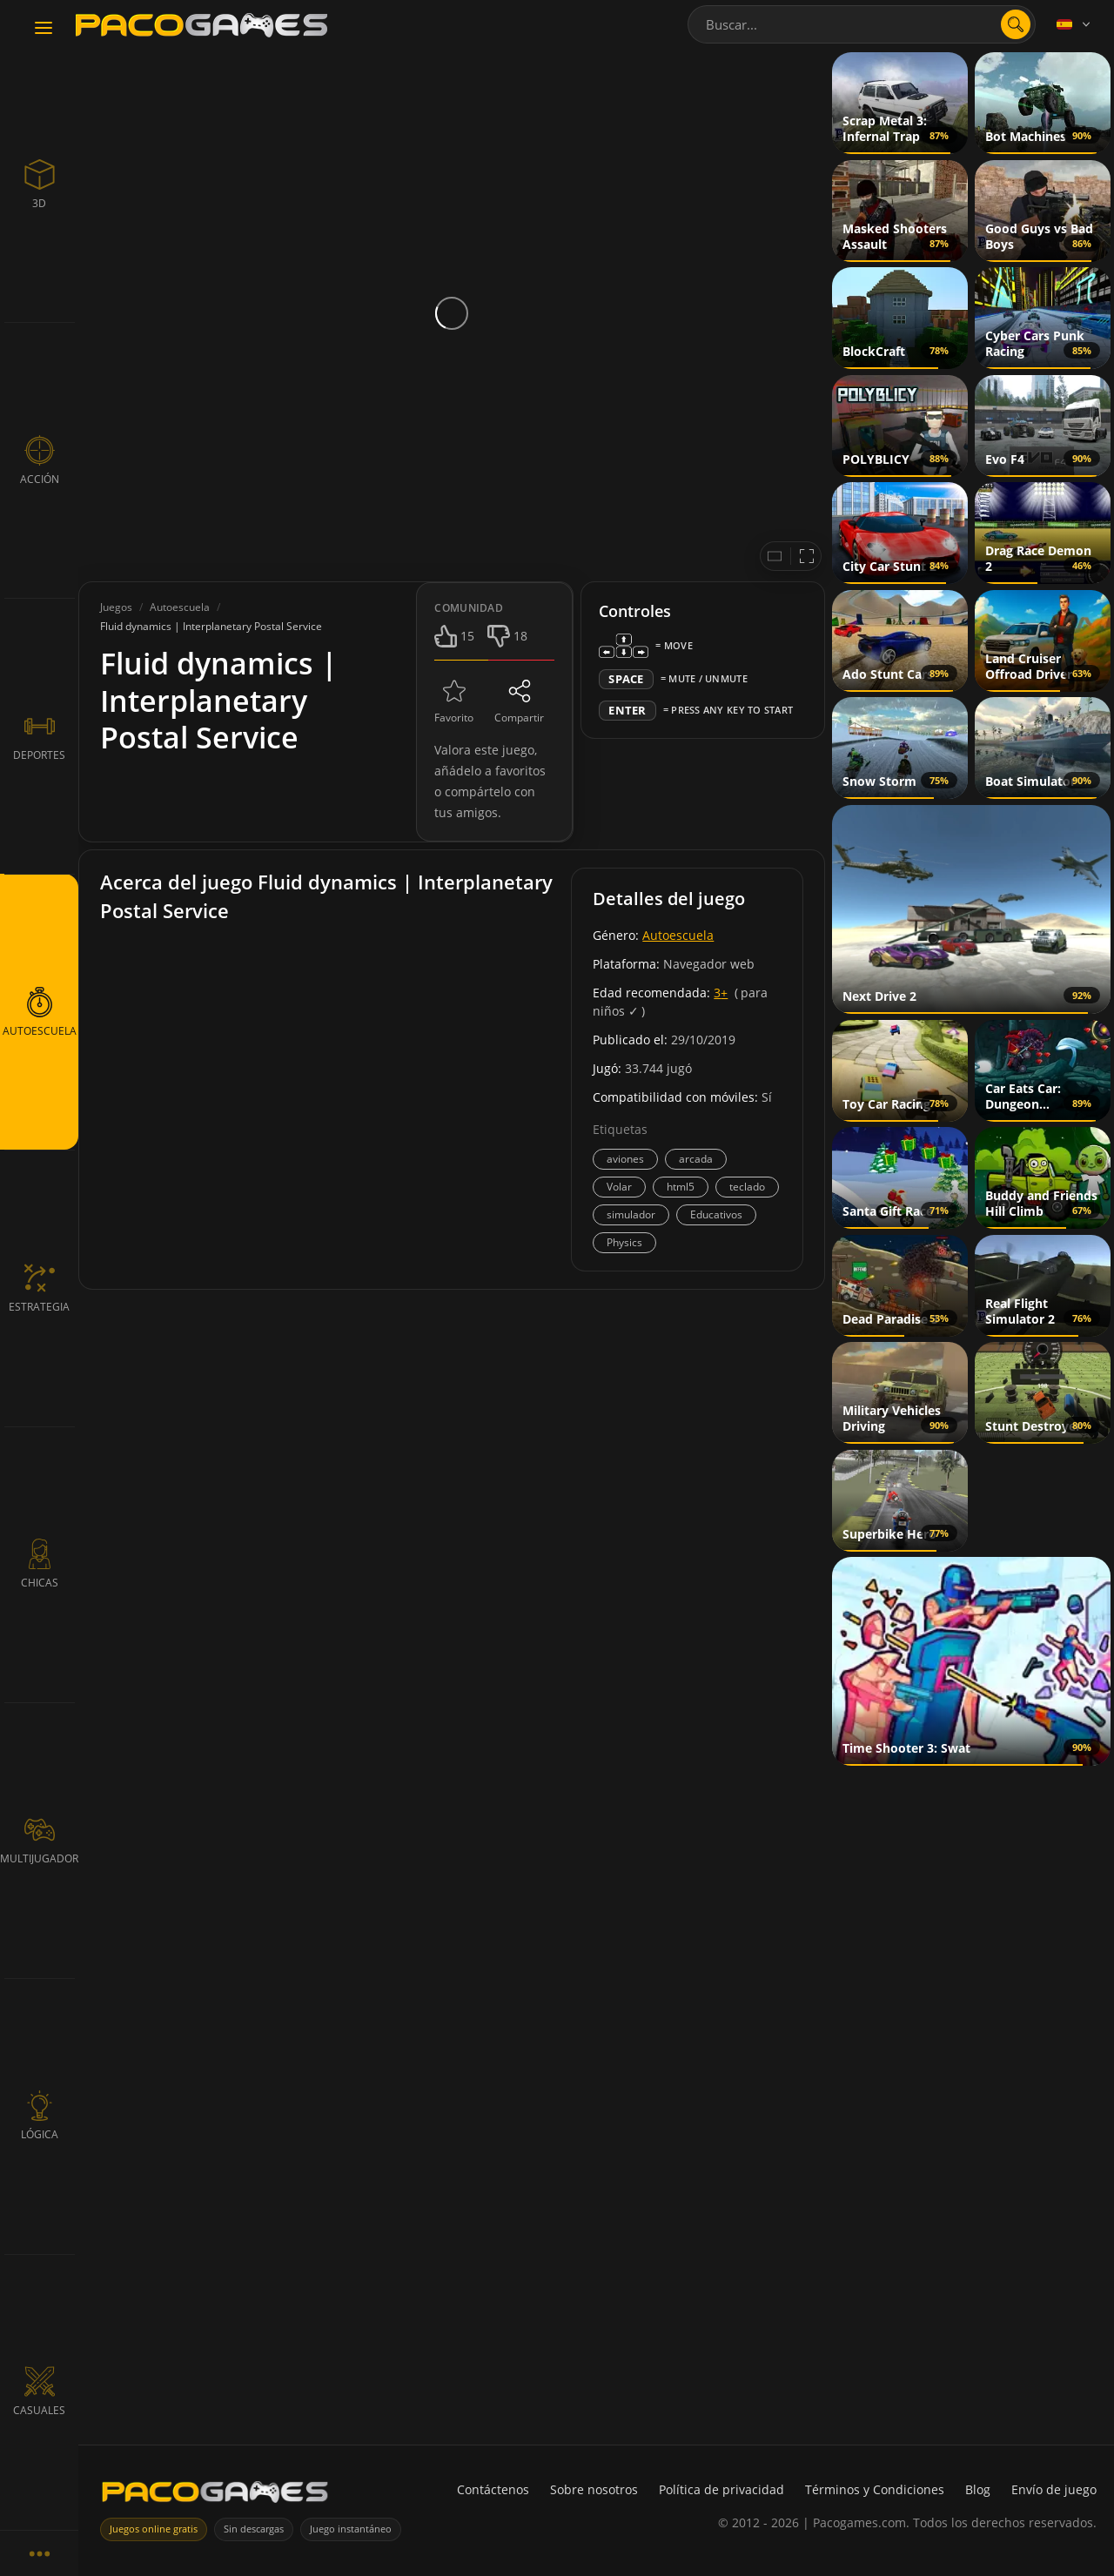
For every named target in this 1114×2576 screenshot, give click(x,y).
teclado (747, 1186)
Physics (624, 1242)
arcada (696, 1158)
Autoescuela (678, 935)
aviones (625, 1158)
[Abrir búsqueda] (1015, 24)
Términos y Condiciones (874, 2489)
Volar (619, 1186)
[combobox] (862, 24)
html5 (681, 1186)
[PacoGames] (215, 2495)
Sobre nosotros (594, 2489)
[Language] (1075, 24)
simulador (631, 1214)
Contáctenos (493, 2489)
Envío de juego (1054, 2489)
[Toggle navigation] (43, 29)
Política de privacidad (721, 2489)
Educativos (716, 1214)
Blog (977, 2489)
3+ (721, 992)
